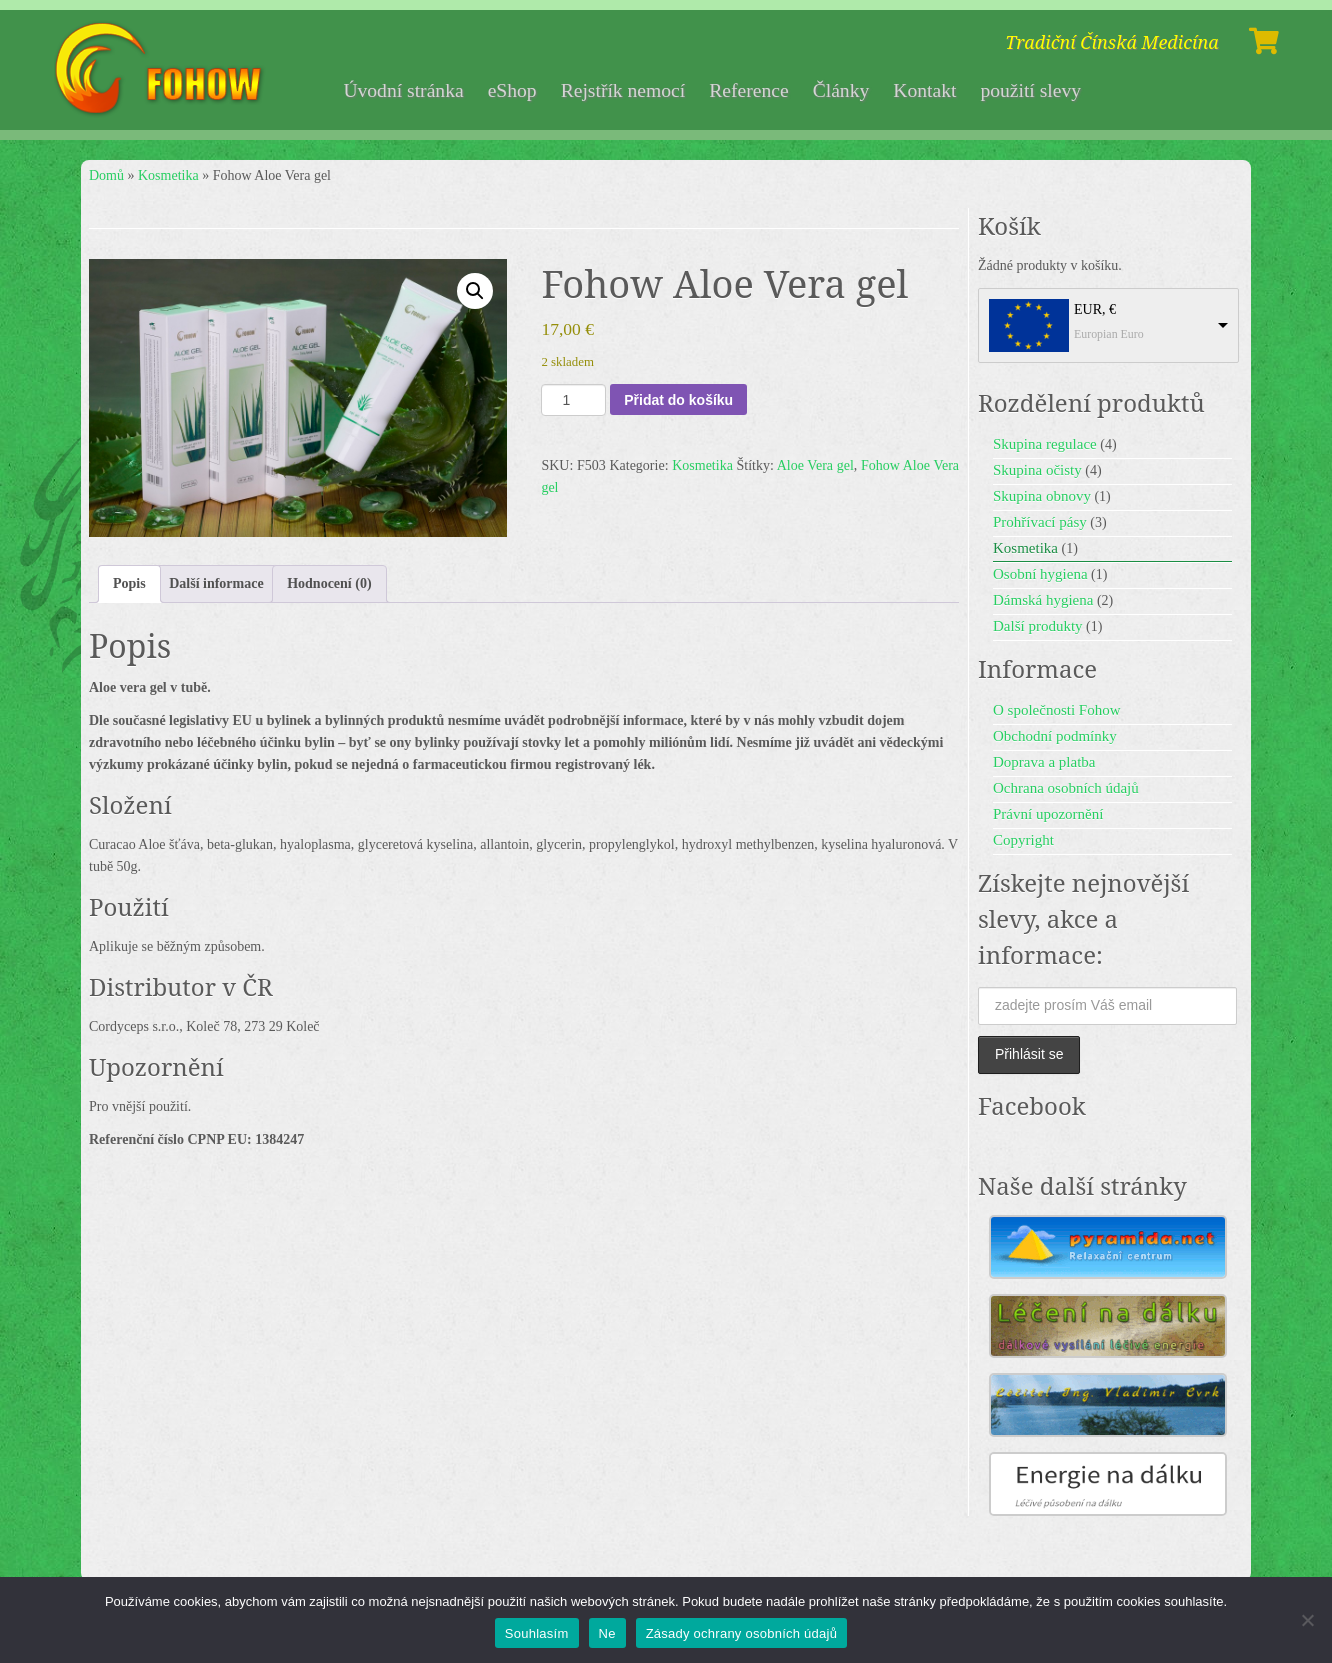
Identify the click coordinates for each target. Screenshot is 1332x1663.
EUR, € (1095, 309)
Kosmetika (168, 175)
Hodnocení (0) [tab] (329, 583)
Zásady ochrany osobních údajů (742, 1633)
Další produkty (1038, 626)
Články (841, 90)
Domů (106, 175)
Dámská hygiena (1043, 600)
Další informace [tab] (216, 583)
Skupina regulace (1045, 444)
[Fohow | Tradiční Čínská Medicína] (161, 70)
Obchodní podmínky (1055, 736)
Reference (748, 90)
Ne (607, 1633)
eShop (512, 90)
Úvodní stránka (403, 90)
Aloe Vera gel (815, 465)
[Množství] (573, 400)
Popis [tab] (129, 583)
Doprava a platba (1044, 762)
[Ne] (1307, 1620)
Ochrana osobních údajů (1066, 788)
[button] (475, 291)
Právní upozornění (1048, 814)
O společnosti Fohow (1057, 710)
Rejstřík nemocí (623, 90)
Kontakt (924, 90)
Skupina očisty (1037, 470)
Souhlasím (537, 1633)
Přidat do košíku (678, 400)
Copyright (1023, 840)
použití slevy (1030, 90)
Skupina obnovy (1042, 496)
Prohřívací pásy (1040, 522)
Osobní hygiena (1040, 574)
